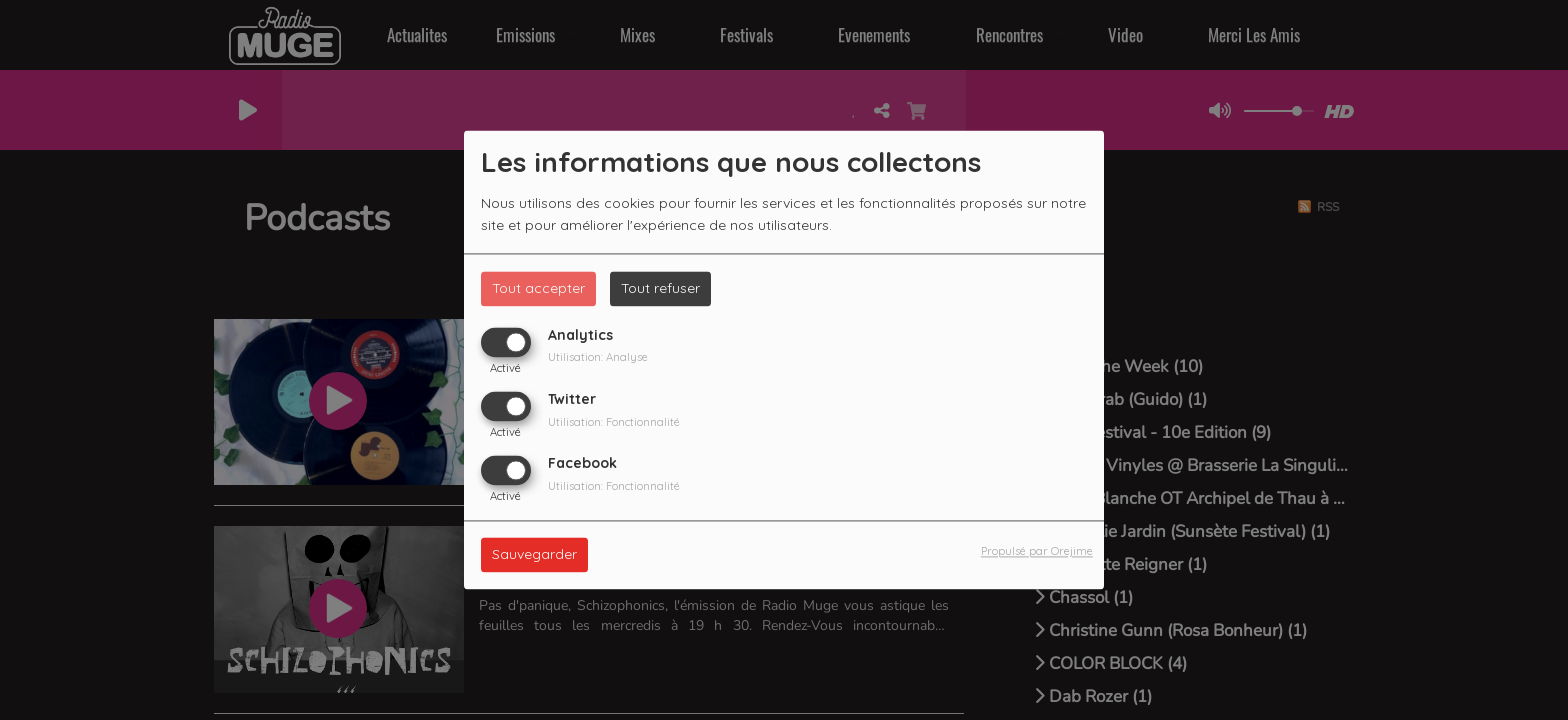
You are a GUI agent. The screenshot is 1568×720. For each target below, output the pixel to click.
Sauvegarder (534, 555)
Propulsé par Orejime (1037, 552)
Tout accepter (538, 288)
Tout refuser (660, 288)
